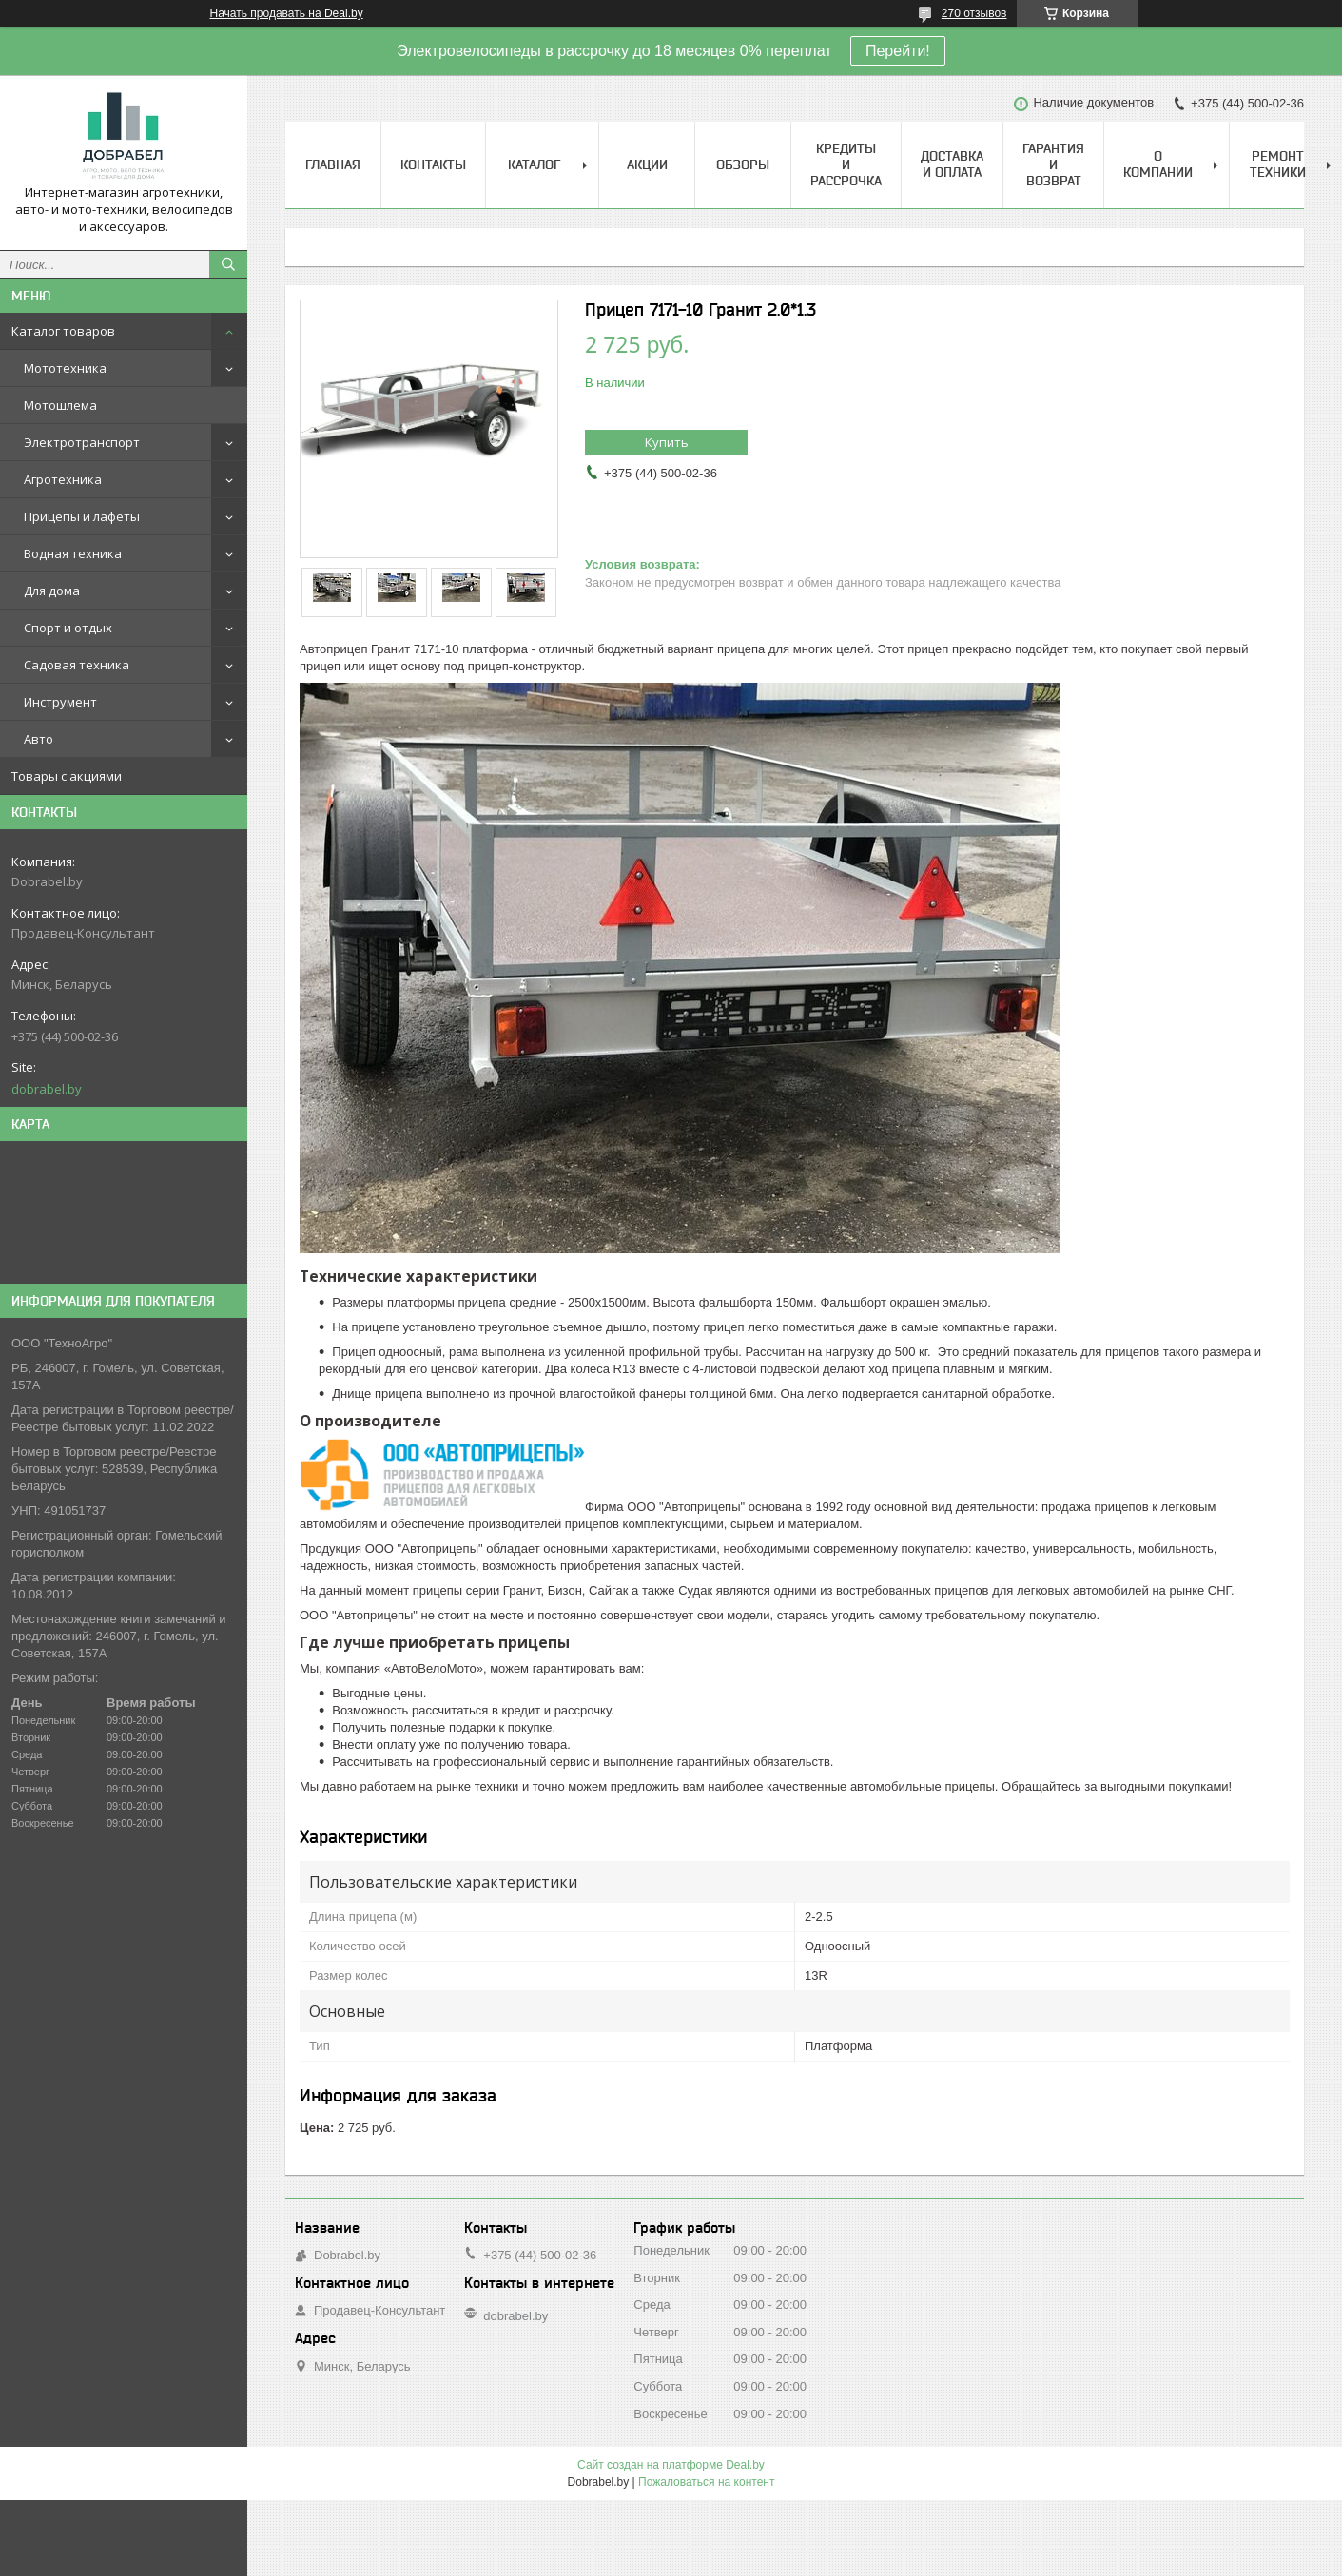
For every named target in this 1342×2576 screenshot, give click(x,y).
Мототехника (65, 368)
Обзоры (742, 164)
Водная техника (73, 553)
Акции (647, 164)
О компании (1158, 164)
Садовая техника (76, 664)
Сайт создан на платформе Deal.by (671, 2464)
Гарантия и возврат (1053, 164)
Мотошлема (60, 405)
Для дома (52, 590)
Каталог (534, 164)
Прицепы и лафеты (82, 516)
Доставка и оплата (952, 164)
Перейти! (897, 51)
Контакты (433, 164)
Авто (38, 738)
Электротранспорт (82, 442)
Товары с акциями (66, 775)
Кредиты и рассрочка (846, 164)
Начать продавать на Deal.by (286, 13)
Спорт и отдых (68, 627)
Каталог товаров (63, 330)
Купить (667, 442)
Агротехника (63, 479)
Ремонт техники (1278, 164)
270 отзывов (974, 13)
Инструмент (60, 701)
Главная (332, 164)
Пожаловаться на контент (706, 2482)
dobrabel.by (46, 1088)
